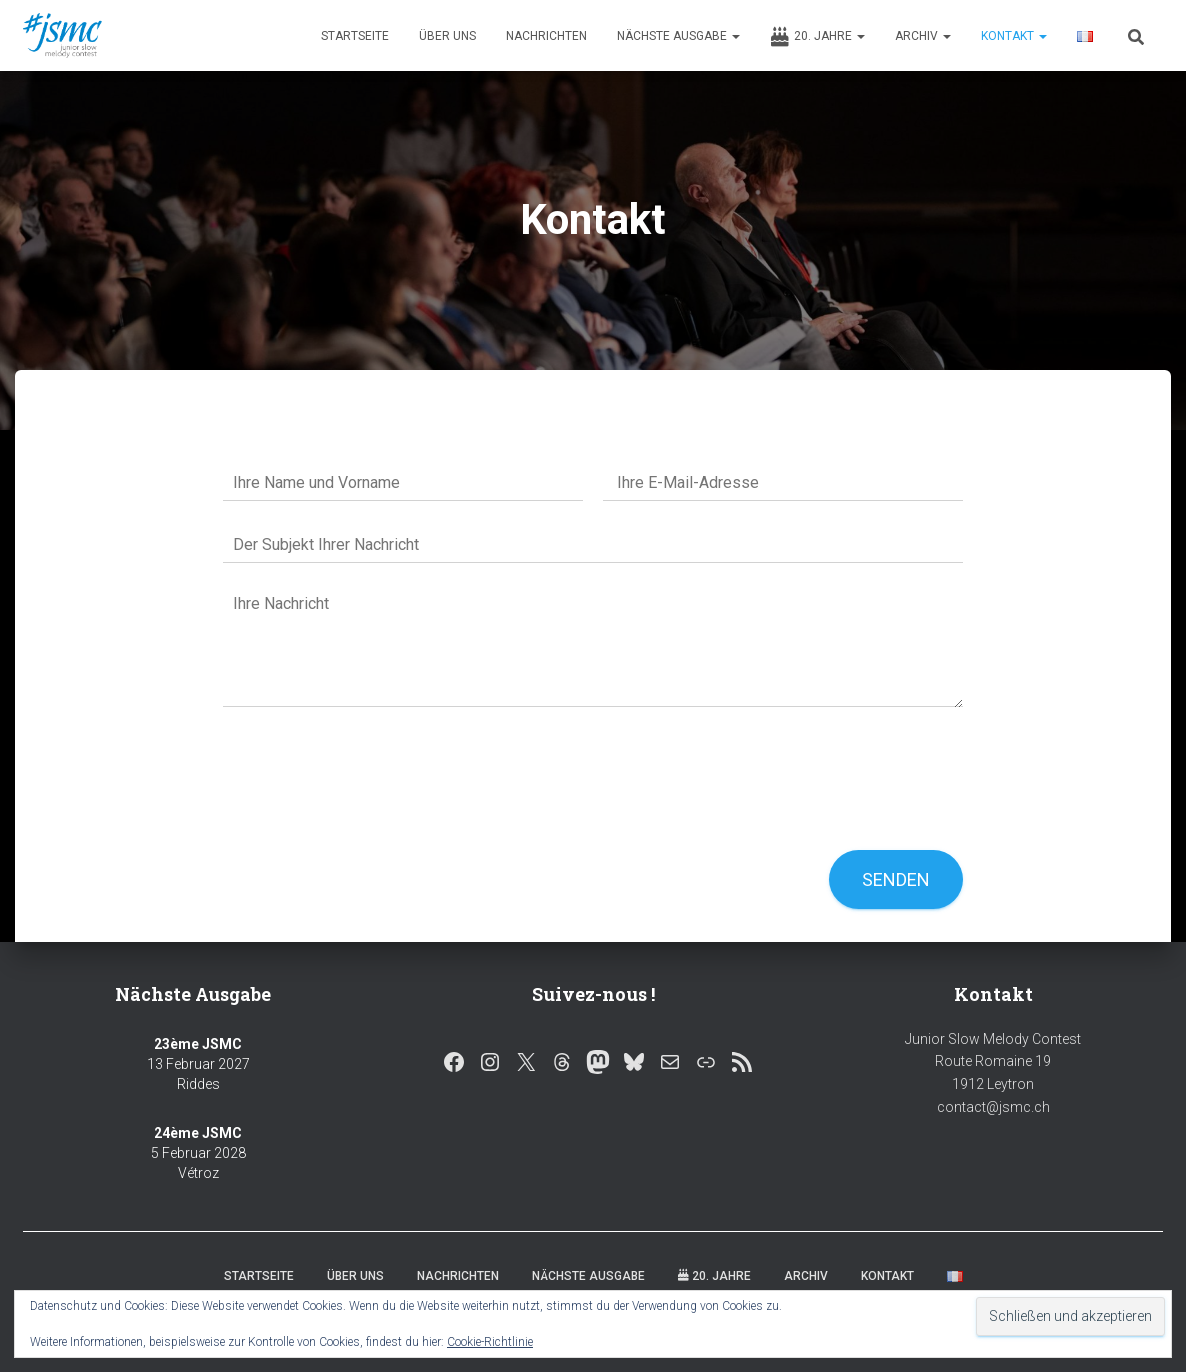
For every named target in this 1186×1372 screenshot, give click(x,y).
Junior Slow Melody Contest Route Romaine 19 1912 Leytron (993, 1061)
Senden (896, 879)
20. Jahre (817, 37)
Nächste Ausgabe (678, 36)
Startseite (355, 36)
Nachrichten (546, 36)
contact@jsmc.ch (993, 1107)
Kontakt (1014, 36)
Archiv (923, 36)
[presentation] (375, 817)
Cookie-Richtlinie (490, 1342)
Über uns (447, 36)
